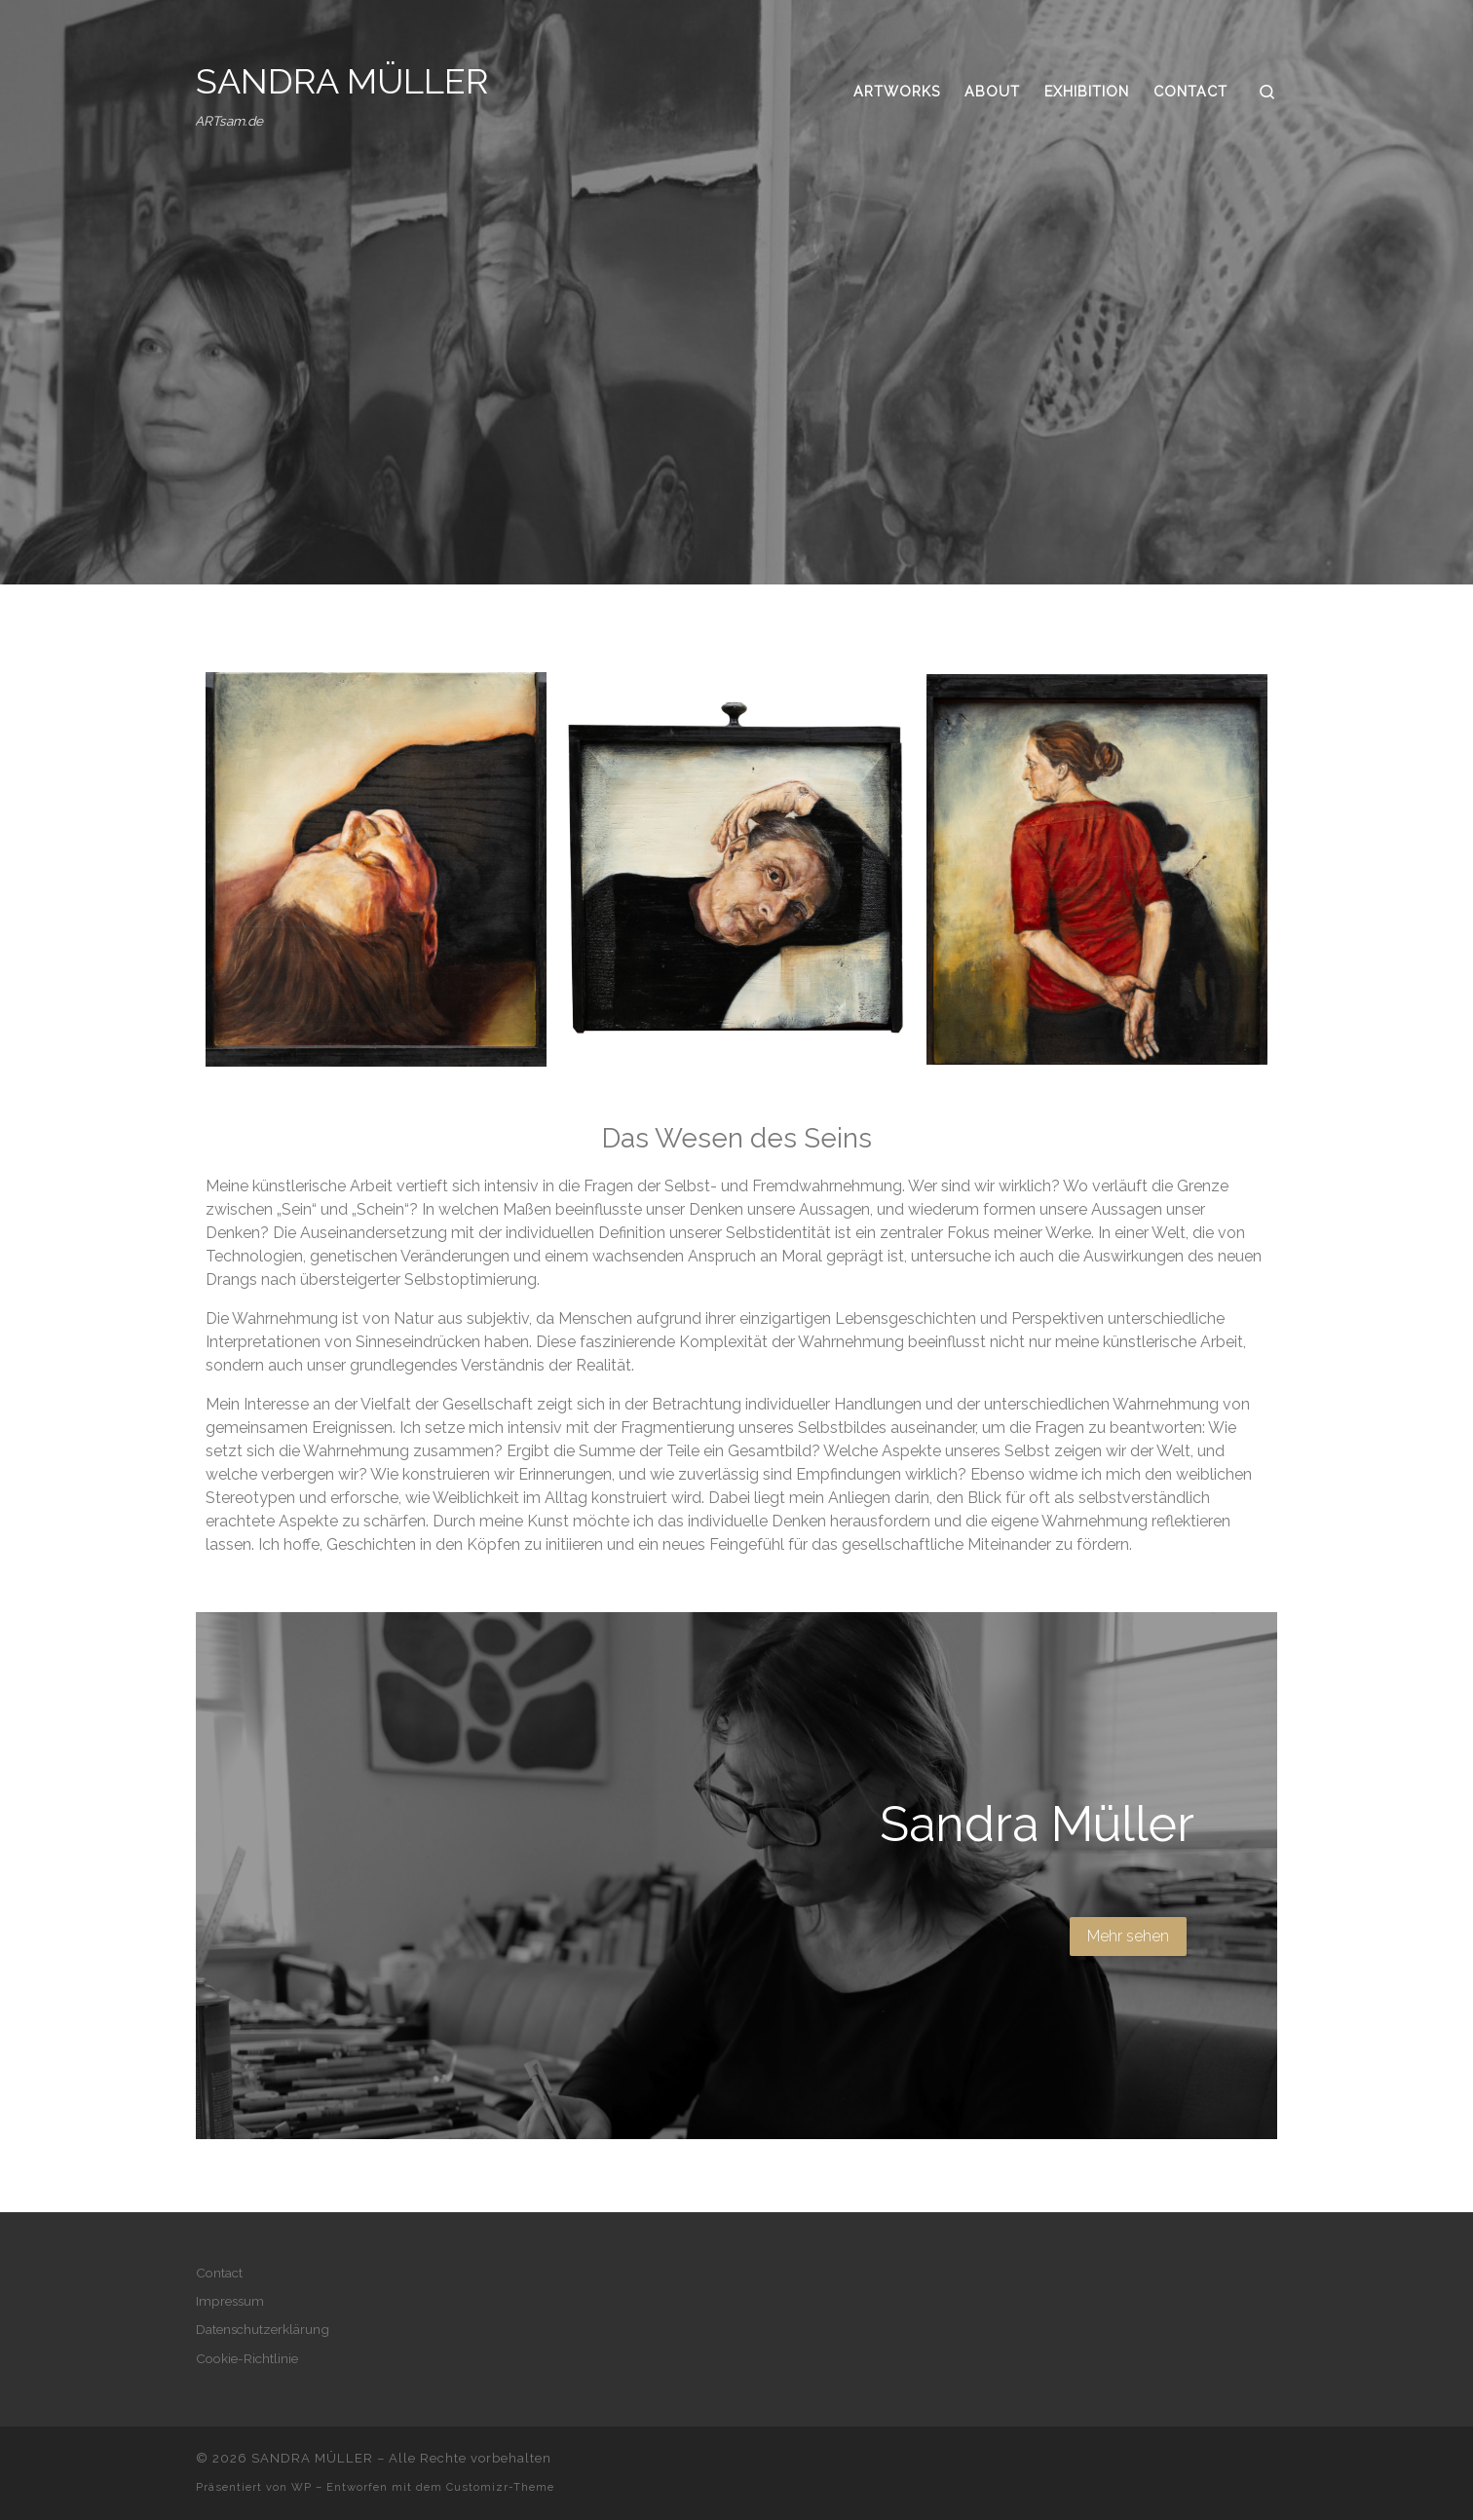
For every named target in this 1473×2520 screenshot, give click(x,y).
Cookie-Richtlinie (247, 2358)
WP (301, 2487)
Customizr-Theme (500, 2487)
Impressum (230, 2301)
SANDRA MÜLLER (312, 2458)
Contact (219, 2272)
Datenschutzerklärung (262, 2329)
